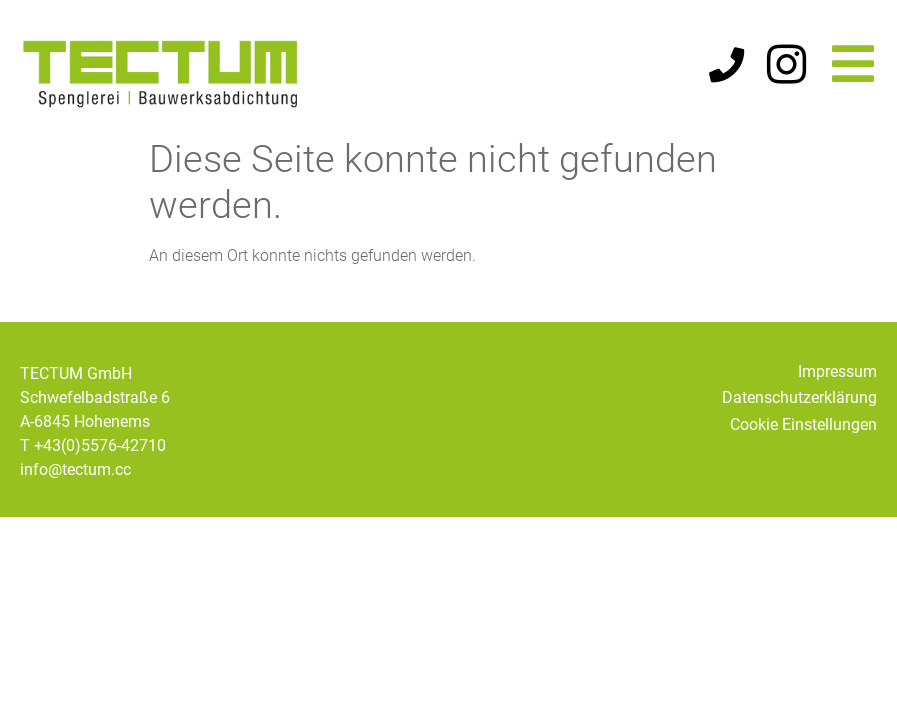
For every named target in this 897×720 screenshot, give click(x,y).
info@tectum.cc (75, 469)
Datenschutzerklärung (799, 397)
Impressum (837, 371)
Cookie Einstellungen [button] (803, 424)
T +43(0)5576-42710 (93, 445)
